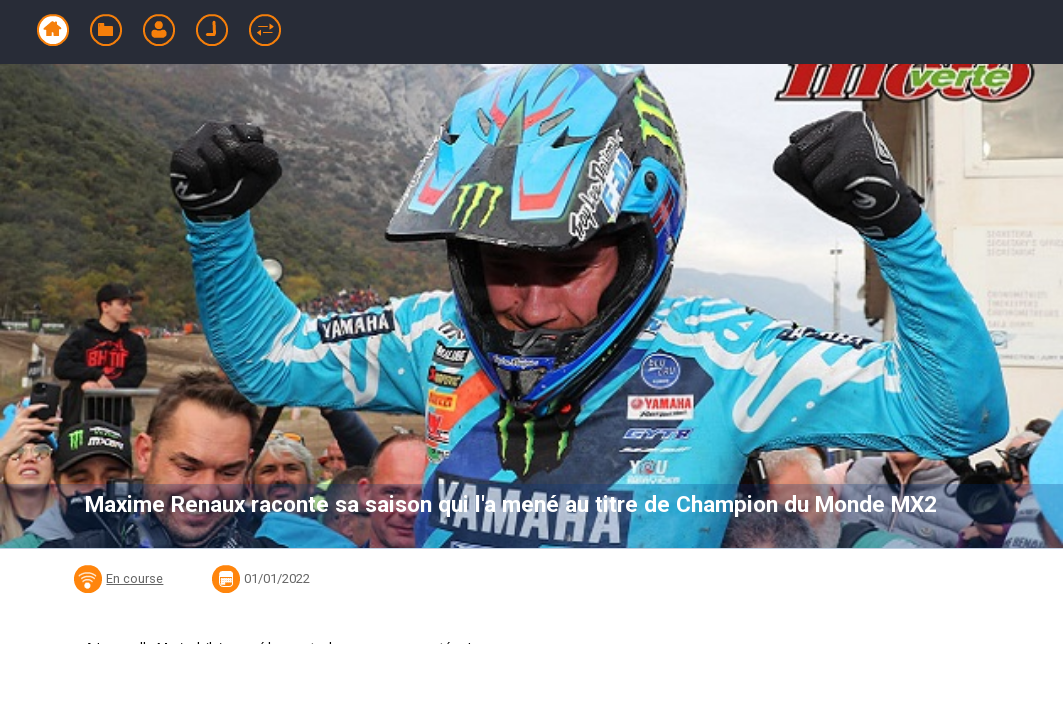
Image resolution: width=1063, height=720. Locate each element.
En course (134, 578)
